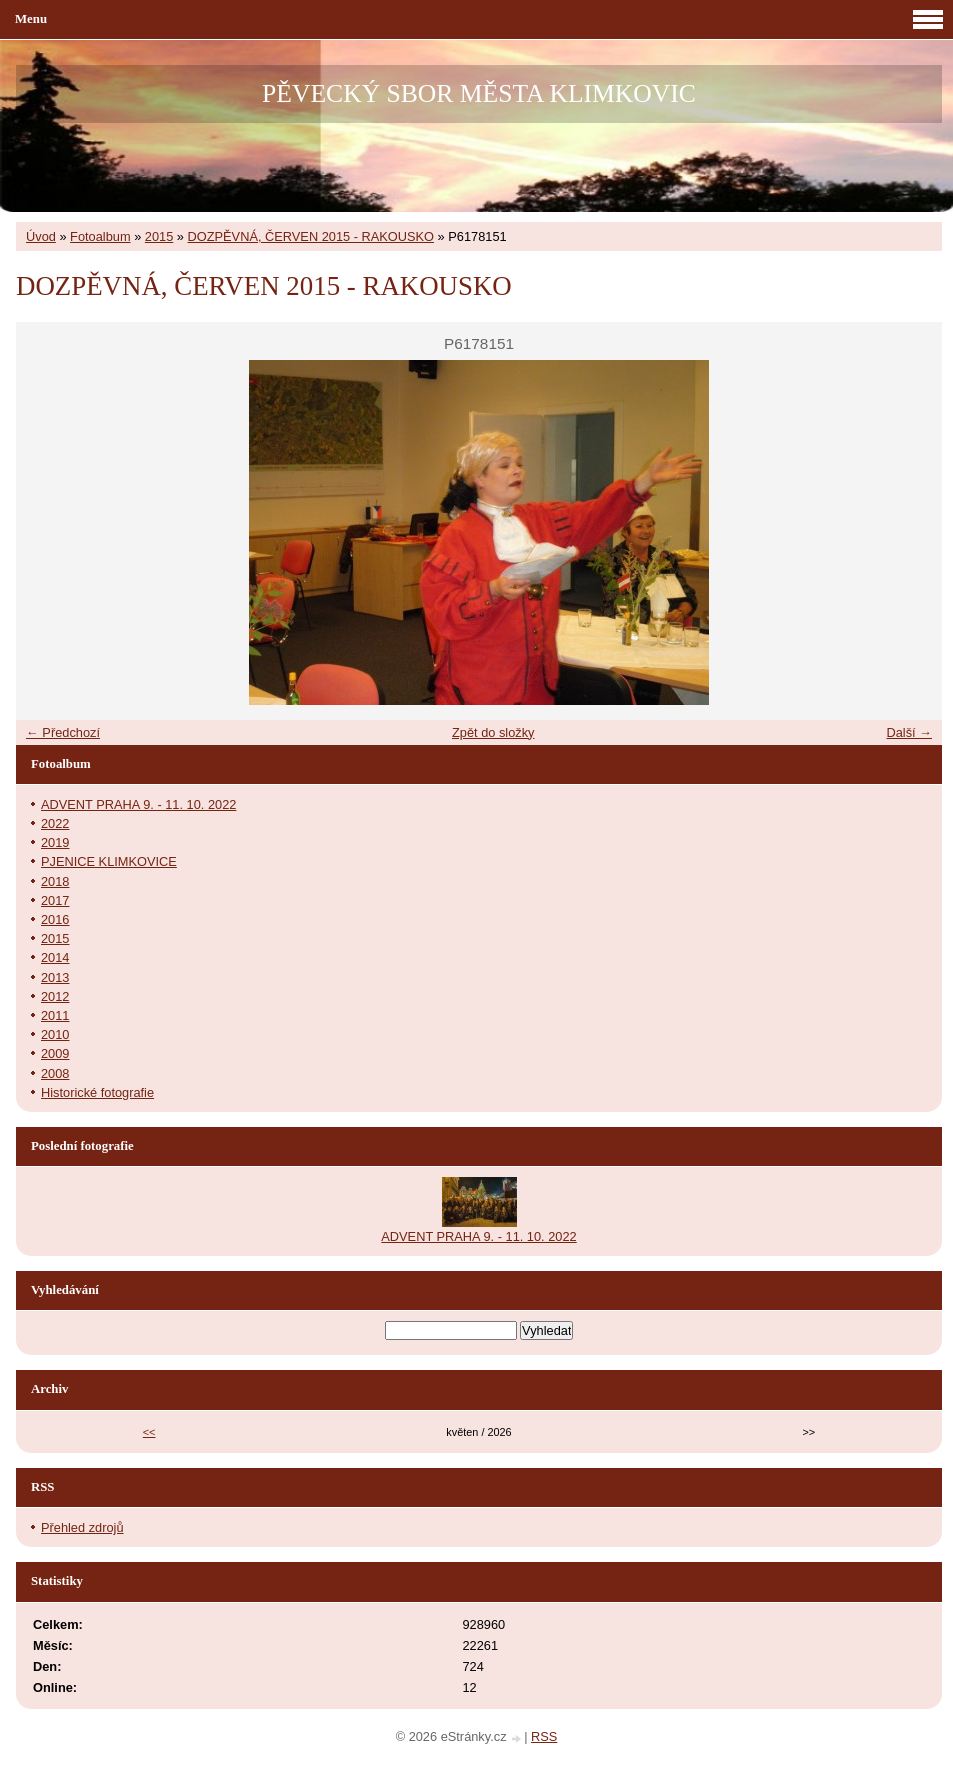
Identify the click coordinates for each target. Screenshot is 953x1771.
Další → (909, 732)
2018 (55, 881)
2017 (55, 900)
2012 (55, 996)
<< (149, 1432)
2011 (55, 1015)
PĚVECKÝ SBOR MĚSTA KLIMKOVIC (479, 93)
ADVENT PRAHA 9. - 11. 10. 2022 (138, 804)
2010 (55, 1034)
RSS (544, 1736)
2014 (55, 957)
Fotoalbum (100, 236)
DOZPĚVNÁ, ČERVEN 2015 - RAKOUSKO (311, 236)
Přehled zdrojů (82, 1527)
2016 (55, 919)
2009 (55, 1053)
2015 (159, 236)
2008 (55, 1073)
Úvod (41, 236)
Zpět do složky (493, 732)
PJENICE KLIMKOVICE (109, 861)
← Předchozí (63, 732)
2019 (55, 842)
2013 (55, 977)
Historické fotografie (97, 1092)
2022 (55, 823)
